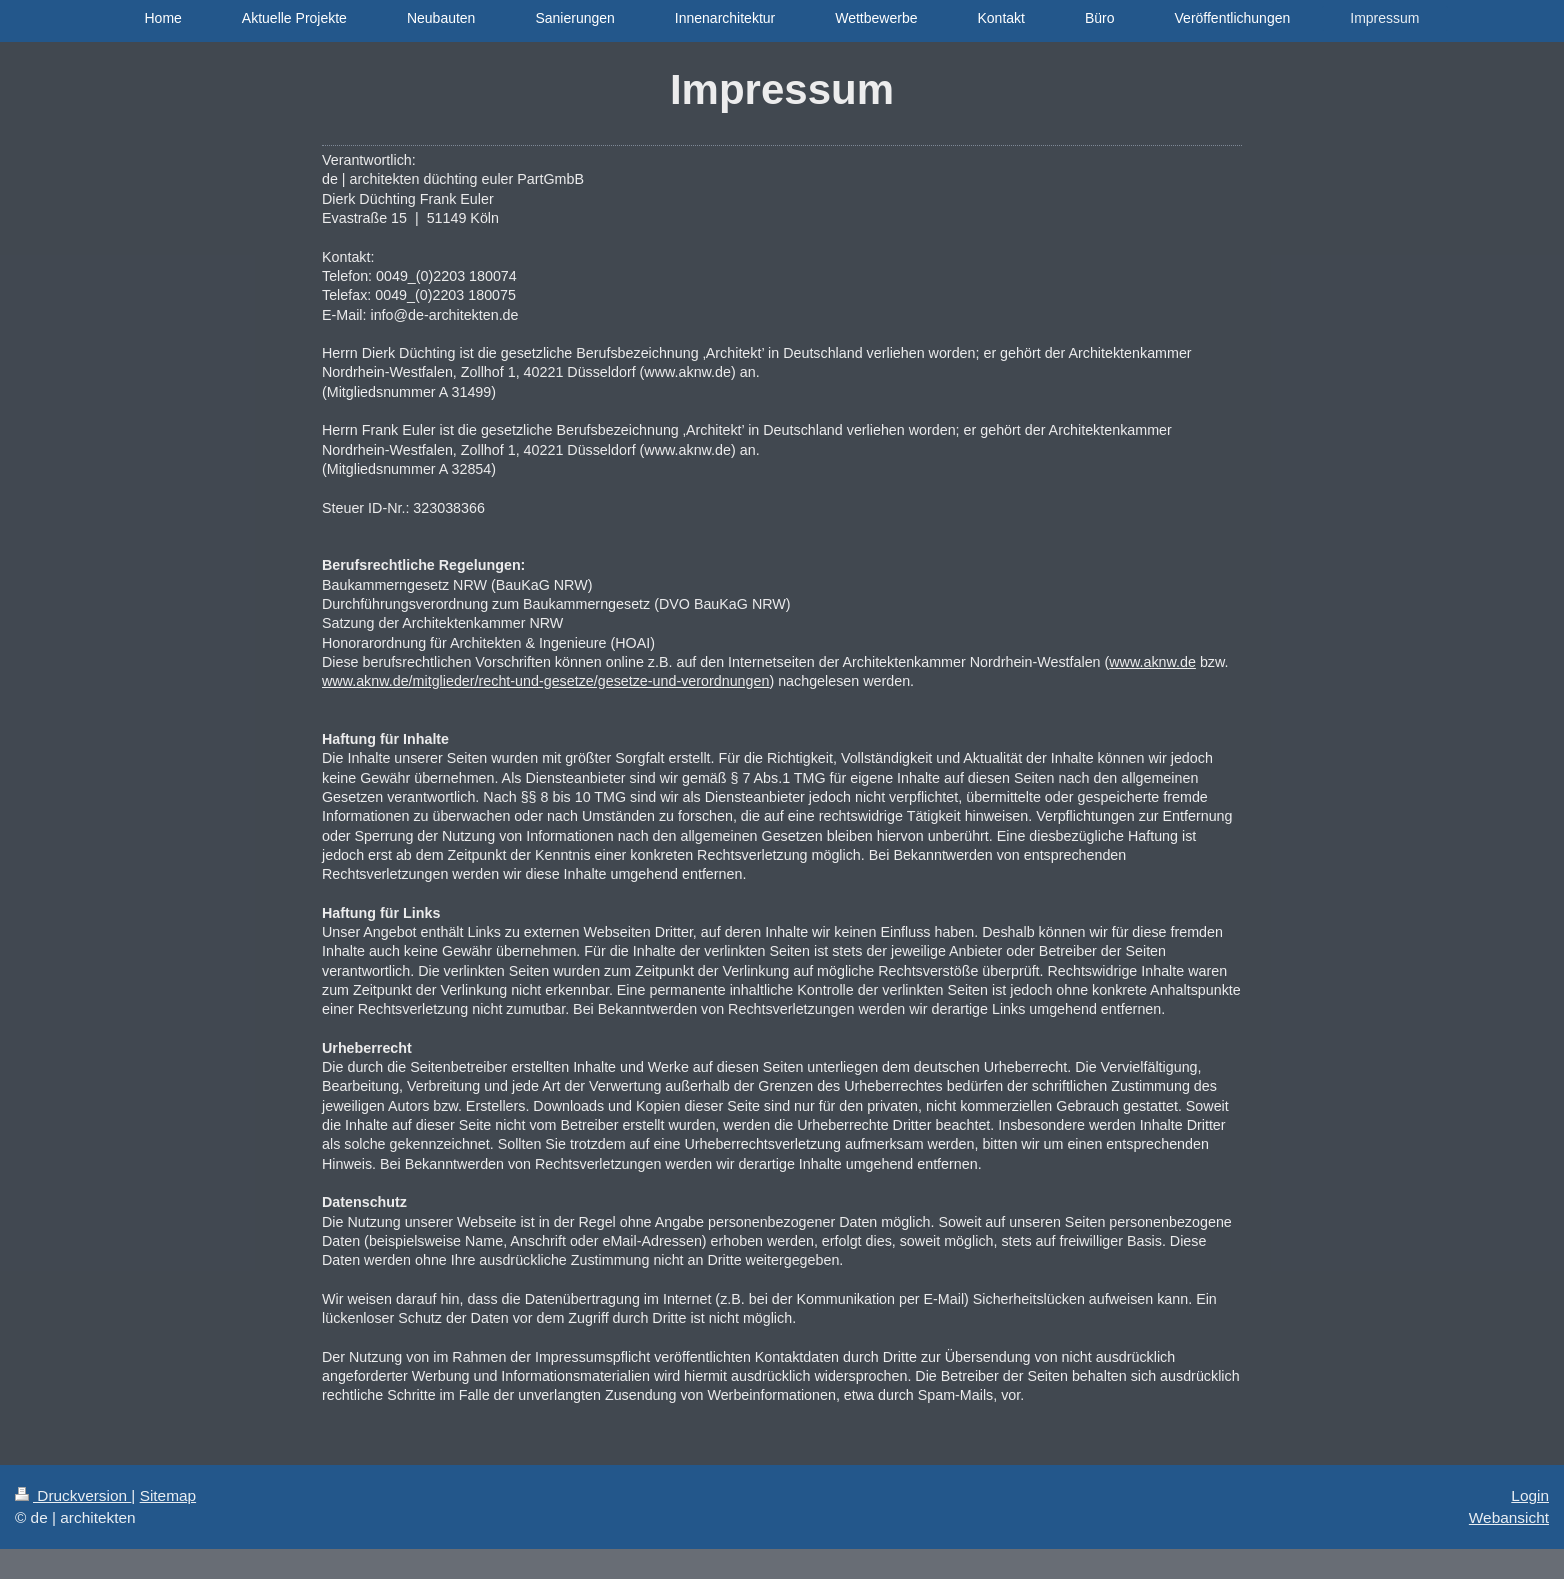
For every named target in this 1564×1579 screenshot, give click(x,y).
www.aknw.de (1152, 662)
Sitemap (168, 1495)
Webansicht (1509, 1517)
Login (1530, 1495)
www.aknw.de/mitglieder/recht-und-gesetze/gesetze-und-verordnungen (545, 681)
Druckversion (73, 1495)
